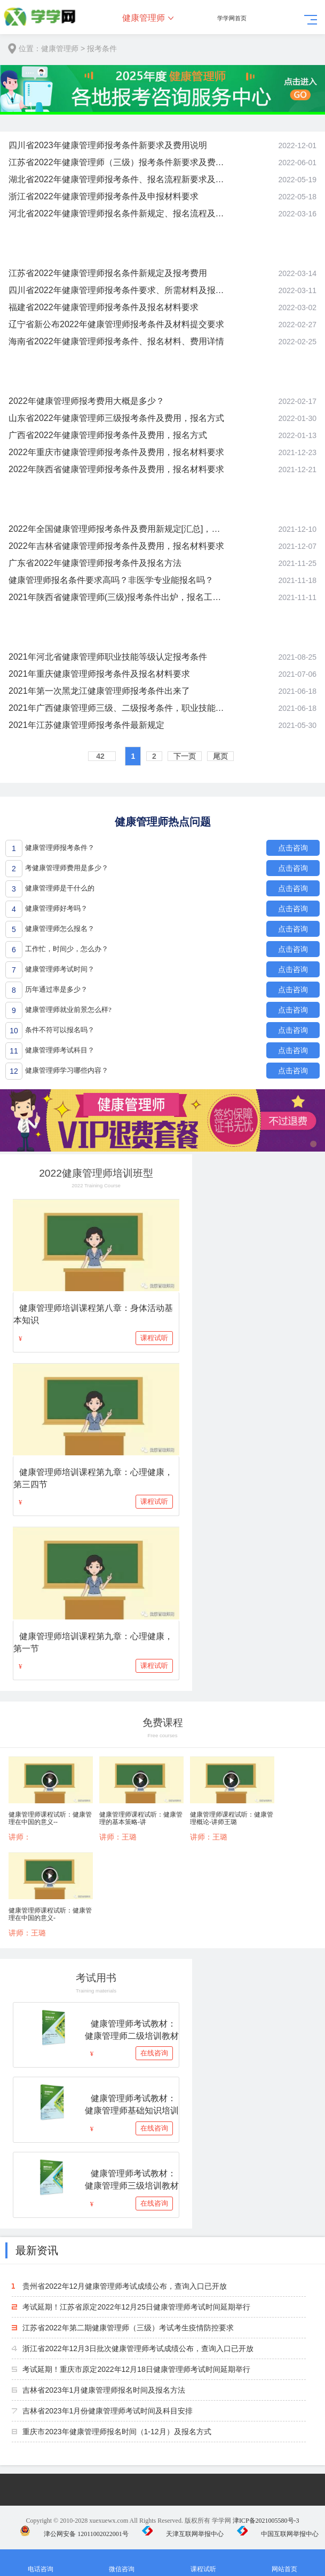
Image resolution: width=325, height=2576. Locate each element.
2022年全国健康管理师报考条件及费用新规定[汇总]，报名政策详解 (116, 528)
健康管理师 (143, 17)
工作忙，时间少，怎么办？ (66, 949)
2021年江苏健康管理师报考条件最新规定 (86, 725)
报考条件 (102, 48)
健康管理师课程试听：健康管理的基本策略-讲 (141, 1818)
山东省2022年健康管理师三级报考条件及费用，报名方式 (116, 418)
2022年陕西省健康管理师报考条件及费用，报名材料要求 (116, 469)
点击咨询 (293, 848)
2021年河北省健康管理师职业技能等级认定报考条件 (108, 656)
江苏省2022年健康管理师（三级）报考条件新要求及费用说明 (116, 162)
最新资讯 (36, 2250)
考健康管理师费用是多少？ (66, 868)
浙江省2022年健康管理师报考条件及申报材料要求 (104, 196)
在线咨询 (154, 2053)
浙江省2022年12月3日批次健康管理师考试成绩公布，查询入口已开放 (137, 2348)
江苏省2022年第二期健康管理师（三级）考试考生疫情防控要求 (127, 2327)
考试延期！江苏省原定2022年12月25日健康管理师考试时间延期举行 (136, 2307)
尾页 (220, 756)
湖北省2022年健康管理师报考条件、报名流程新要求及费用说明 (116, 179)
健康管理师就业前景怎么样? (68, 1010)
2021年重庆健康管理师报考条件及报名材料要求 (99, 673)
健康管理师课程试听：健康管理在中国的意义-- (50, 1818)
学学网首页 (232, 18)
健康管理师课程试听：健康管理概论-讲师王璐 (231, 1818)
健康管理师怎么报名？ (59, 929)
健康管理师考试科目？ (59, 1050)
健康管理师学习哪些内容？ (66, 1070)
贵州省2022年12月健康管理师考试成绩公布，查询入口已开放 (124, 2286)
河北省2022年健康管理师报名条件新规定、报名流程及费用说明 (116, 213)
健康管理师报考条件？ (59, 848)
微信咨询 (121, 2563)
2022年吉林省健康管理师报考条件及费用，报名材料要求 (116, 545)
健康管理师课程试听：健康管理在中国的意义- (50, 1914)
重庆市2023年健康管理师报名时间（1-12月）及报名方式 (116, 2431)
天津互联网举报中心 (183, 2534)
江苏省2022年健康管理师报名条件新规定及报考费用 (108, 273)
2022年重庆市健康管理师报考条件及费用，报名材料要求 (116, 452)
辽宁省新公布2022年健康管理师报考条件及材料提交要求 (116, 324)
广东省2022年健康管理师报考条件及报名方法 (95, 563)
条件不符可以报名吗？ (59, 1030)
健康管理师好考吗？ (56, 908)
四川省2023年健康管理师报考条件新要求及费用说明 (108, 145)
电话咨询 (40, 2563)
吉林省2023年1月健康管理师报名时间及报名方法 (103, 2390)
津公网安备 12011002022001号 (74, 2534)
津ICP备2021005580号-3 (266, 2520)
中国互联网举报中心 (278, 2534)
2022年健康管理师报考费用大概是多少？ (86, 401)
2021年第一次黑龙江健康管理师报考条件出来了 (99, 690)
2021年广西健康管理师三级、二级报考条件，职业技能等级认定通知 (116, 707)
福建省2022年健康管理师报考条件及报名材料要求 (104, 307)
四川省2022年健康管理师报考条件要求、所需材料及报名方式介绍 (116, 290)
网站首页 (284, 2563)
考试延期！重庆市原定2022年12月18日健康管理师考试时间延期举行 (136, 2369)
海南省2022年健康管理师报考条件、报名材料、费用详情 (116, 341)
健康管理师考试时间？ (59, 969)
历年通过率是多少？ (56, 989)
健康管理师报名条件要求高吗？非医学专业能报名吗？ (111, 580)
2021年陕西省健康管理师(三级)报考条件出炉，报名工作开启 (116, 597)
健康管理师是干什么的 (59, 888)
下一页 (184, 756)
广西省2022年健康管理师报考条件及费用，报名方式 (108, 435)
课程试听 (154, 1338)
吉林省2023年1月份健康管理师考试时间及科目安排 (107, 2411)
